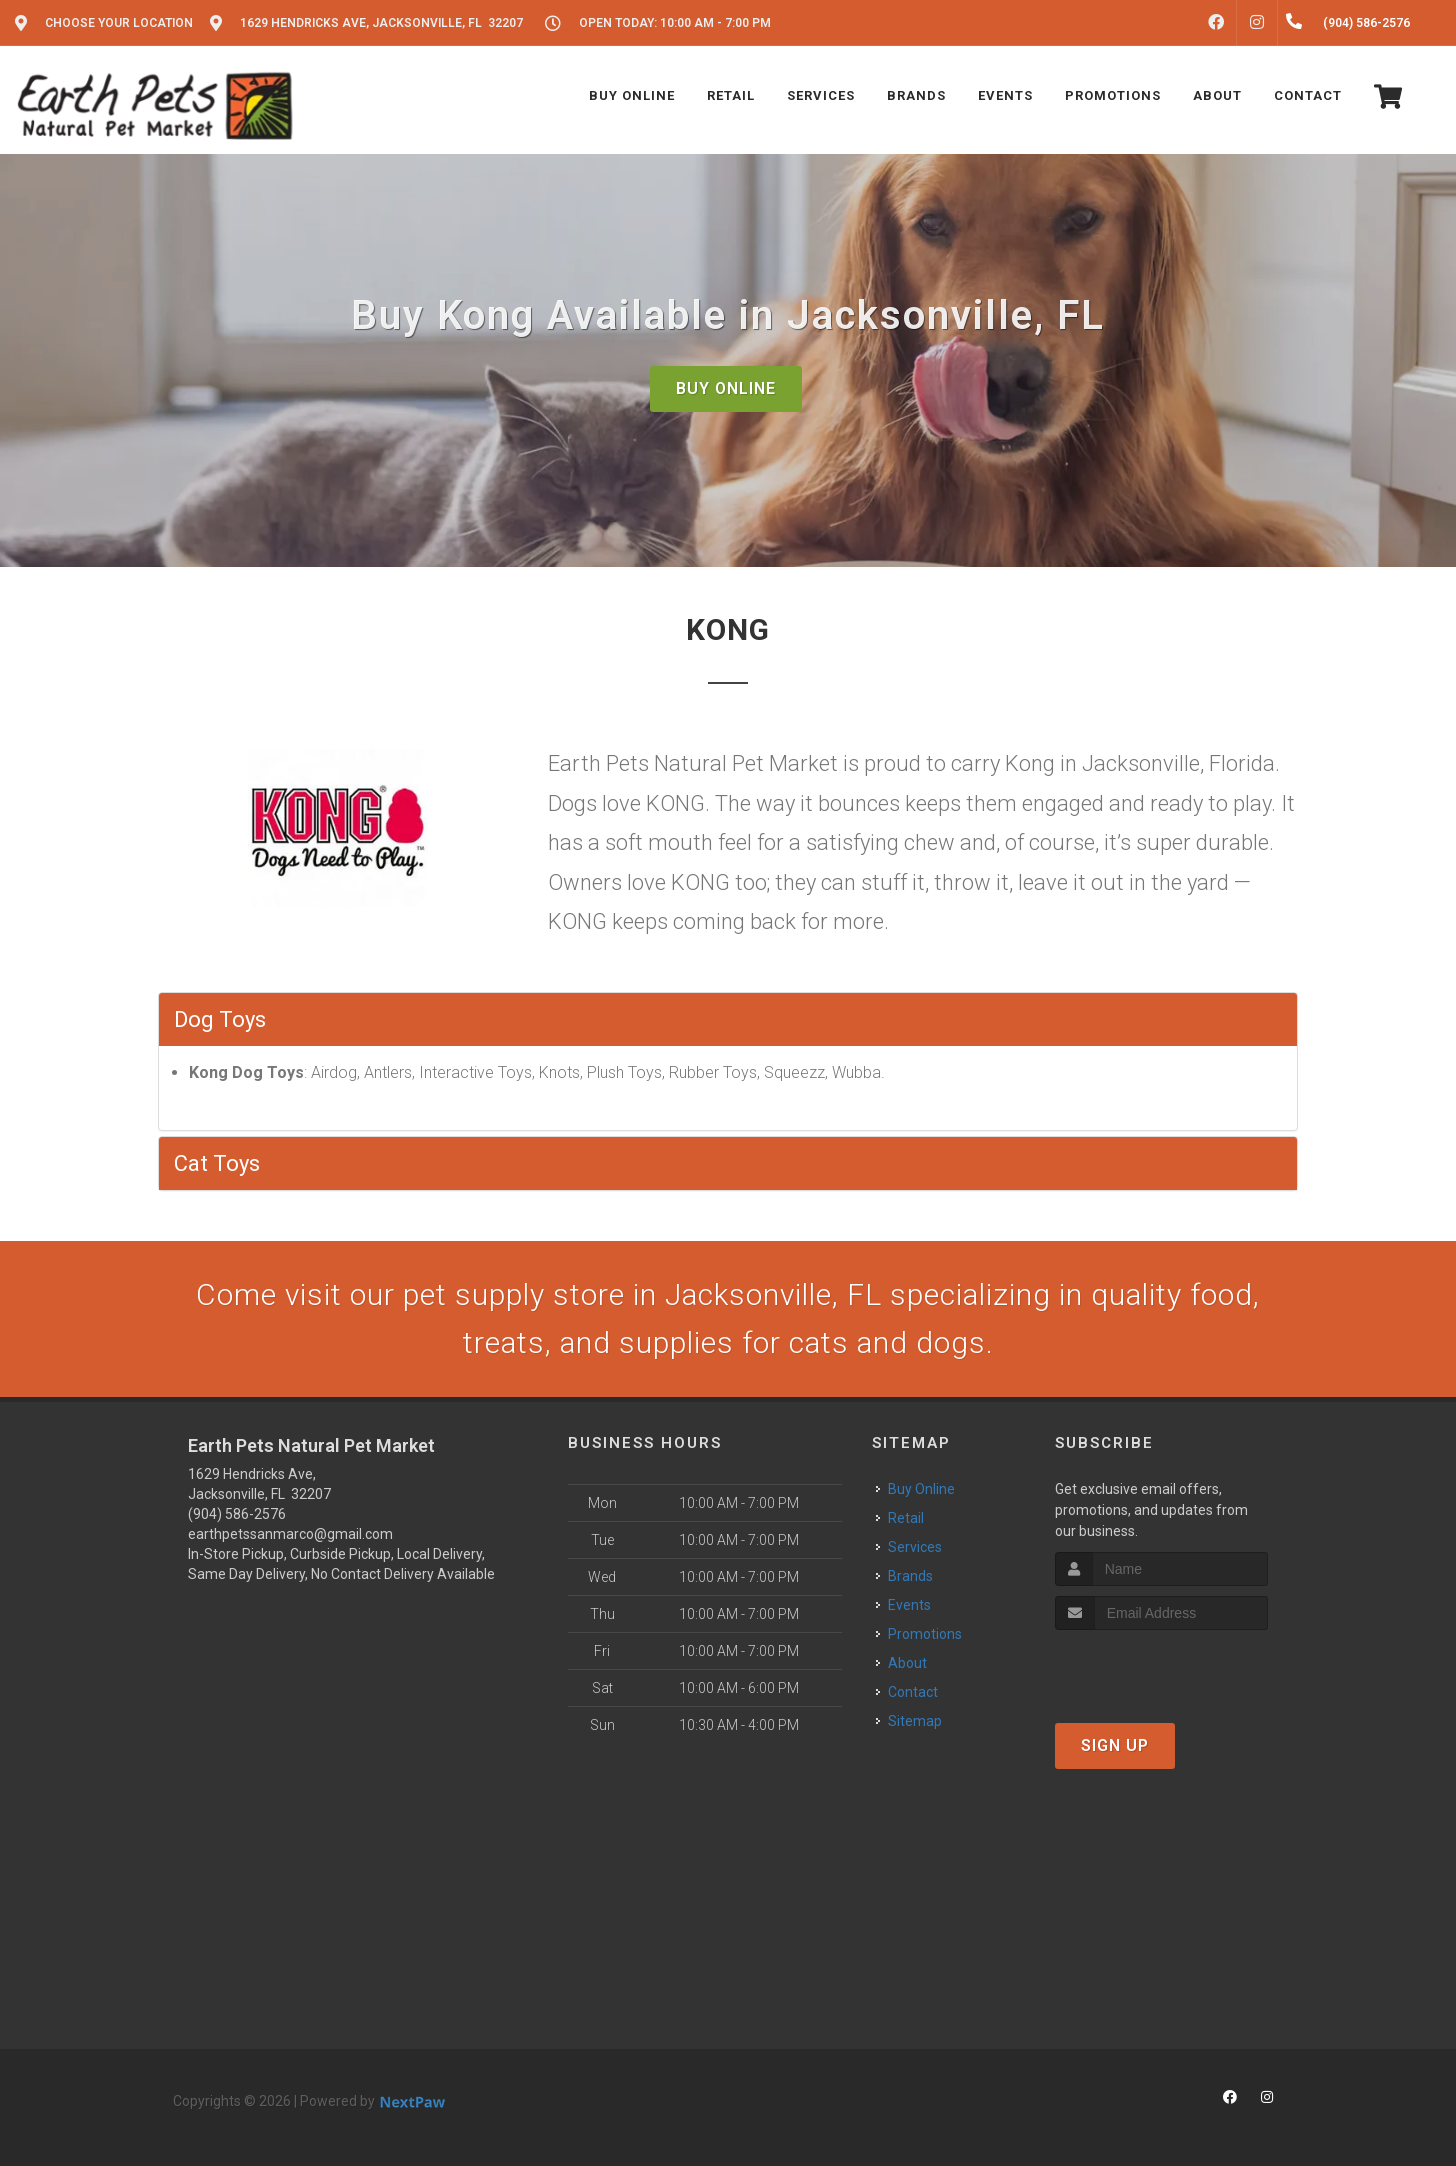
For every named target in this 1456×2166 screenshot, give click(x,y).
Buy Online (726, 388)
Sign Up (1115, 1745)
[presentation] (1161, 1667)
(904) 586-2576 (237, 1514)
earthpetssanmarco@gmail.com (290, 1534)
